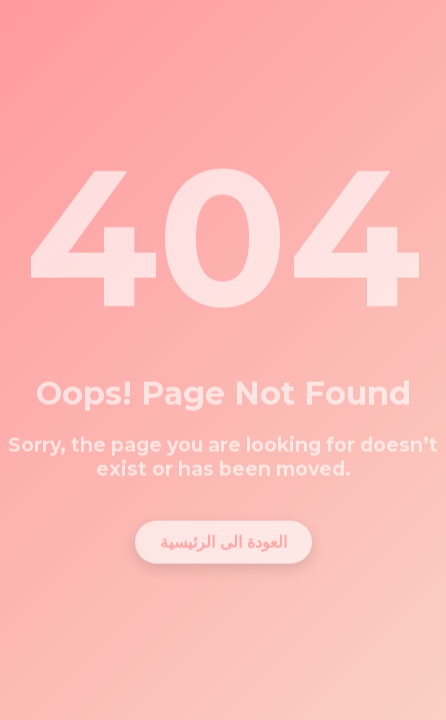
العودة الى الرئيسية (223, 537)
